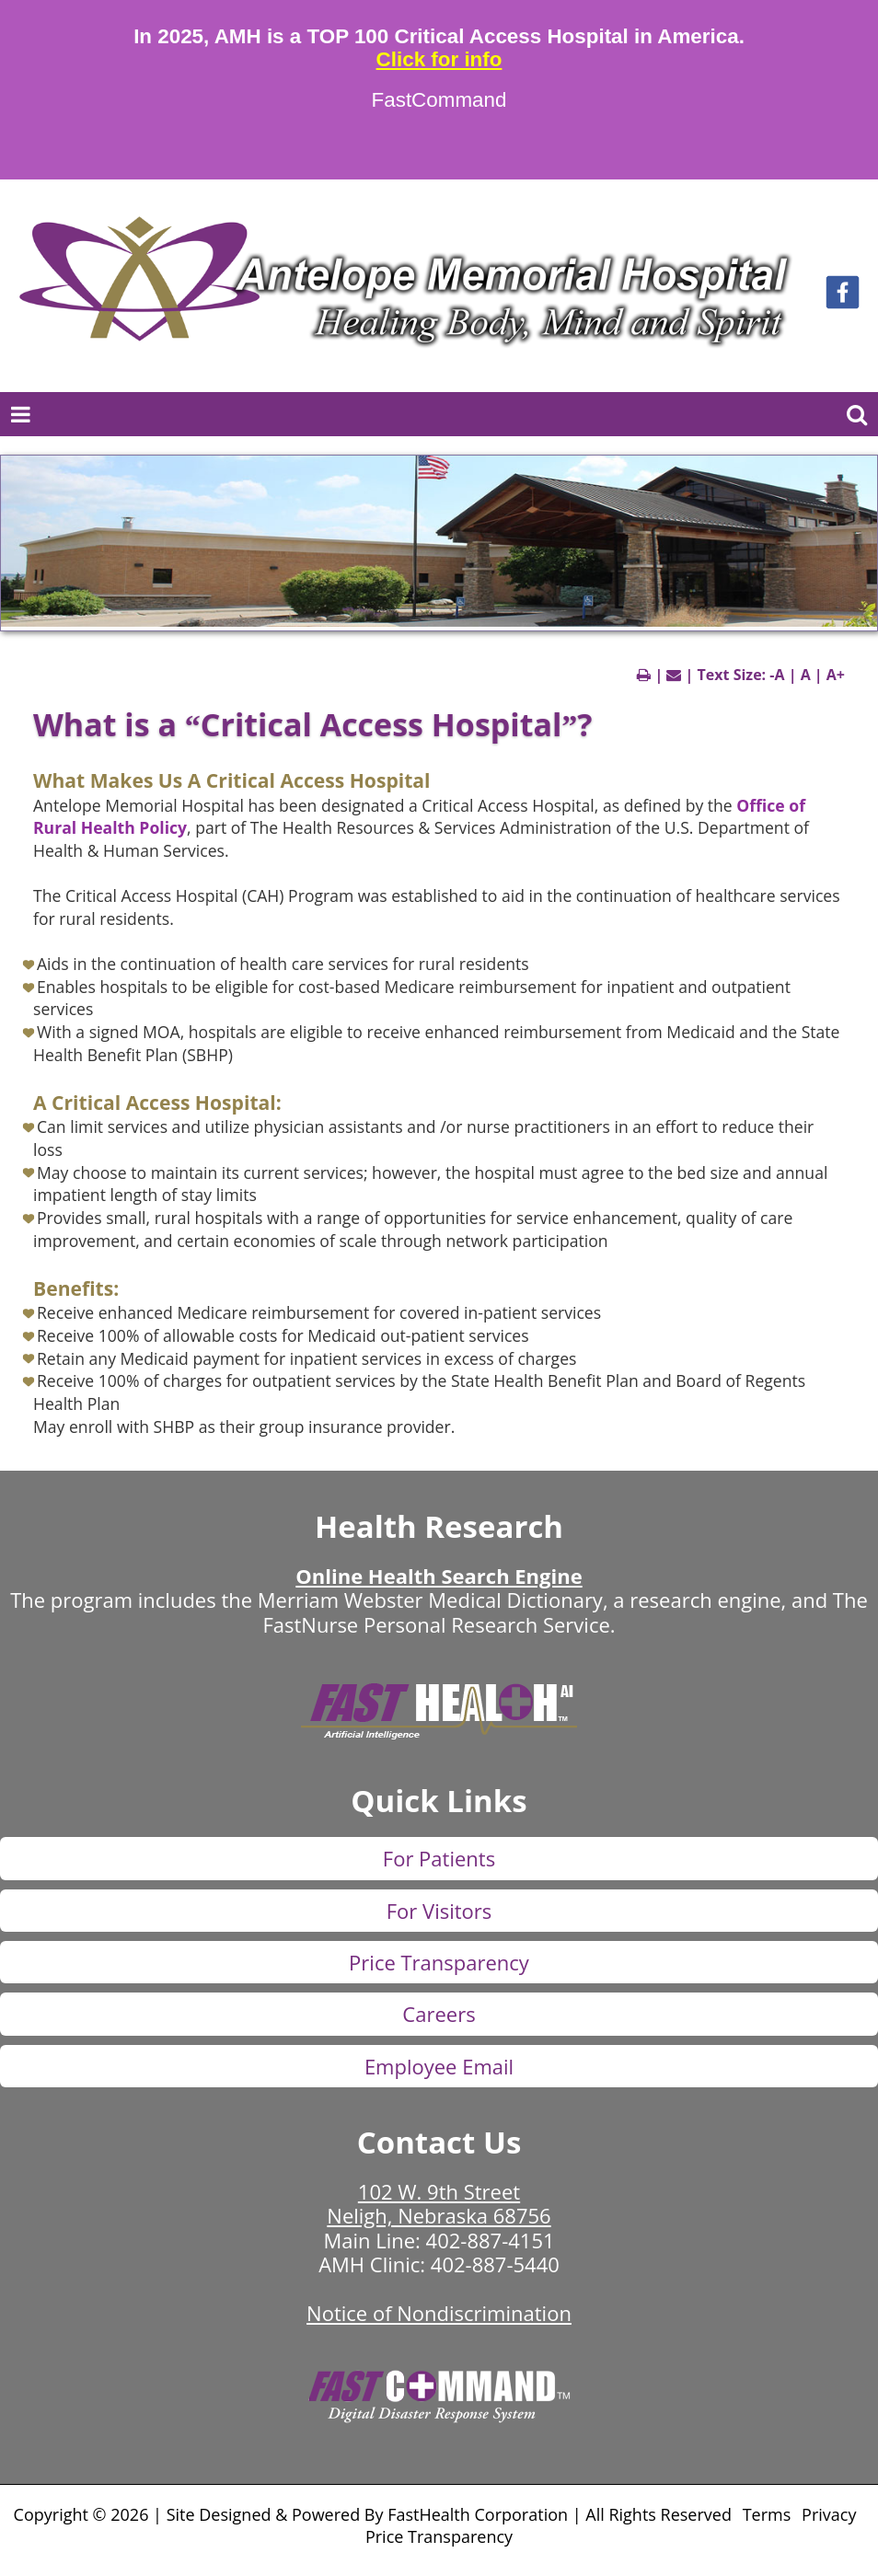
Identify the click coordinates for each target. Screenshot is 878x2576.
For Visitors (439, 1910)
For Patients (439, 1858)
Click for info (439, 60)
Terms (767, 2514)
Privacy (829, 2514)
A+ (835, 674)
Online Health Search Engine (438, 1575)
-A (776, 674)
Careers (438, 2013)
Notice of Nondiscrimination (439, 2313)
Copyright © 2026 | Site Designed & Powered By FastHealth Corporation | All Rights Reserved (373, 2514)
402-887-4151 (490, 2240)
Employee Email (439, 2066)
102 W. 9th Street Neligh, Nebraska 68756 (438, 2203)
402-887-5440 (495, 2264)
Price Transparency (439, 1962)
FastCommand (439, 100)
